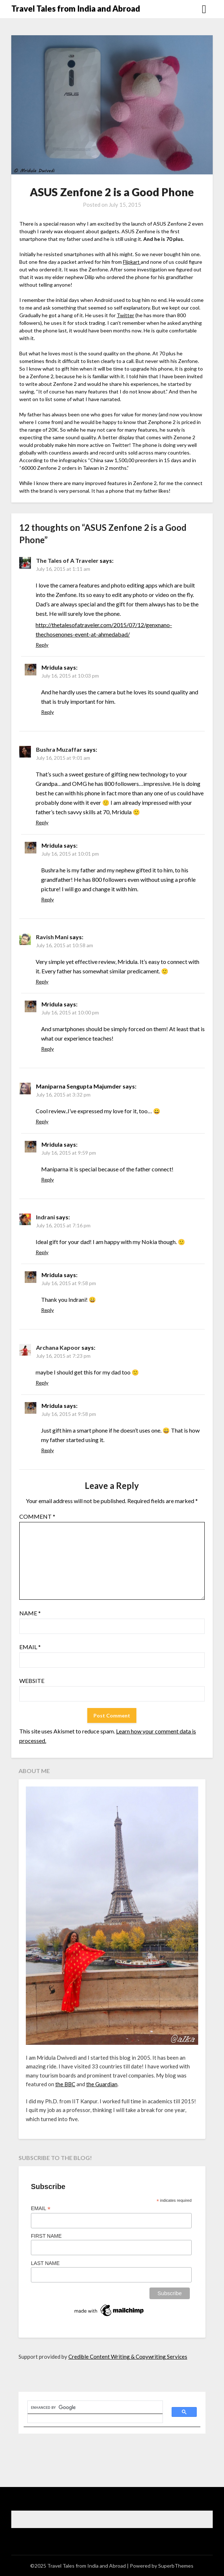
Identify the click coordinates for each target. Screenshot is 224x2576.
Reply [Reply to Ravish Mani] (42, 981)
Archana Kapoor (58, 1347)
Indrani (45, 1217)
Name (30, 1613)
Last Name (45, 2263)
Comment (37, 1516)
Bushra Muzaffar (59, 749)
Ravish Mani (52, 936)
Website (31, 1680)
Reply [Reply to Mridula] (47, 712)
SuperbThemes (175, 2566)
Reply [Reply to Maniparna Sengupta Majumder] (42, 1121)
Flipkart (132, 262)
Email (30, 1646)
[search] (91, 2407)
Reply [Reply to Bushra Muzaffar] (42, 822)
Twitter (125, 315)
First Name (46, 2236)
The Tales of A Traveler (67, 560)
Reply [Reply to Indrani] (42, 1252)
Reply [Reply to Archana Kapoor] (42, 1383)
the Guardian (101, 2084)
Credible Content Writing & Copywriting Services (127, 2356)
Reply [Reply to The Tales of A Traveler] (42, 645)
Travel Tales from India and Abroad (75, 8)
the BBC (65, 2084)
